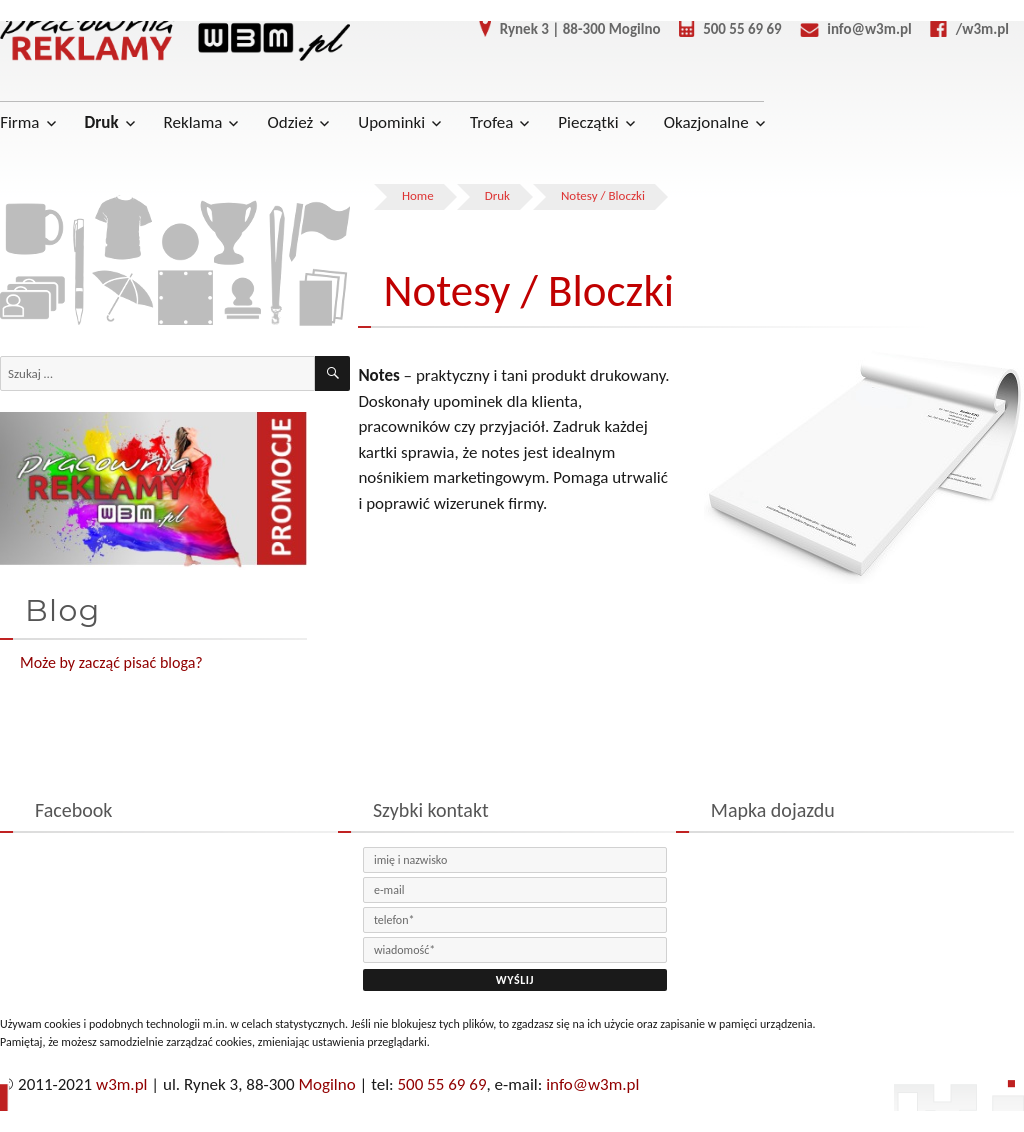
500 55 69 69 (723, 29)
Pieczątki (588, 122)
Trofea (491, 122)
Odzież (290, 122)
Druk (102, 122)
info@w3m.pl (848, 29)
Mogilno (326, 1084)
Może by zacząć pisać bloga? (111, 662)
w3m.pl (121, 1084)
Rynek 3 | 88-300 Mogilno (562, 29)
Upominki (391, 122)
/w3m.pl (962, 29)
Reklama (193, 122)
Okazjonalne (706, 122)
